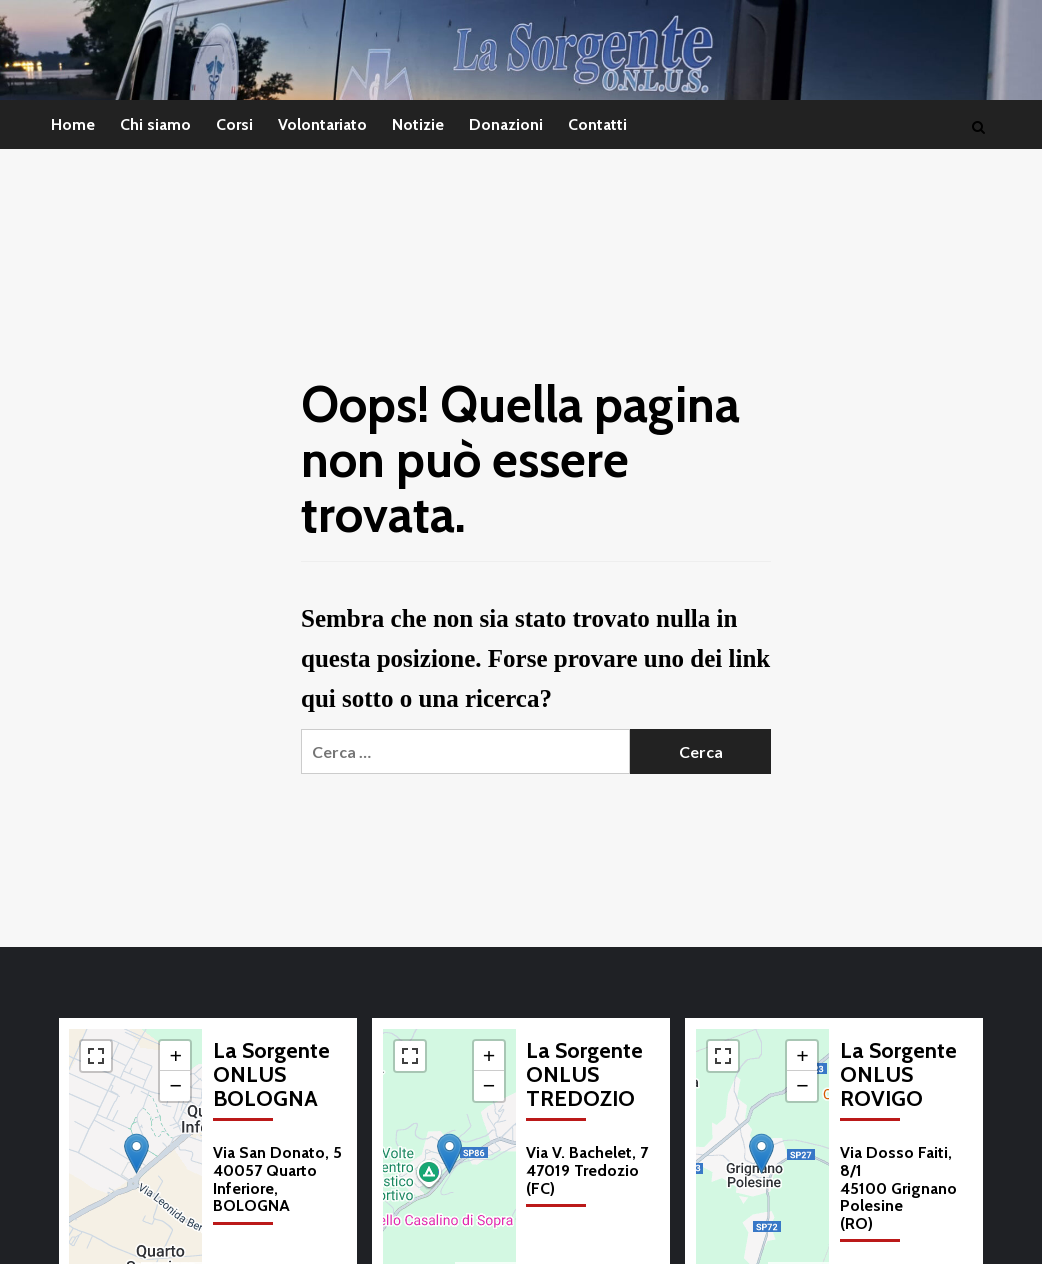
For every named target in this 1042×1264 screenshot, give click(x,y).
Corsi (234, 124)
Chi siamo (155, 124)
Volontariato (322, 124)
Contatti (597, 124)
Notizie (418, 124)
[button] (136, 1153)
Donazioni (506, 124)
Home (73, 124)
